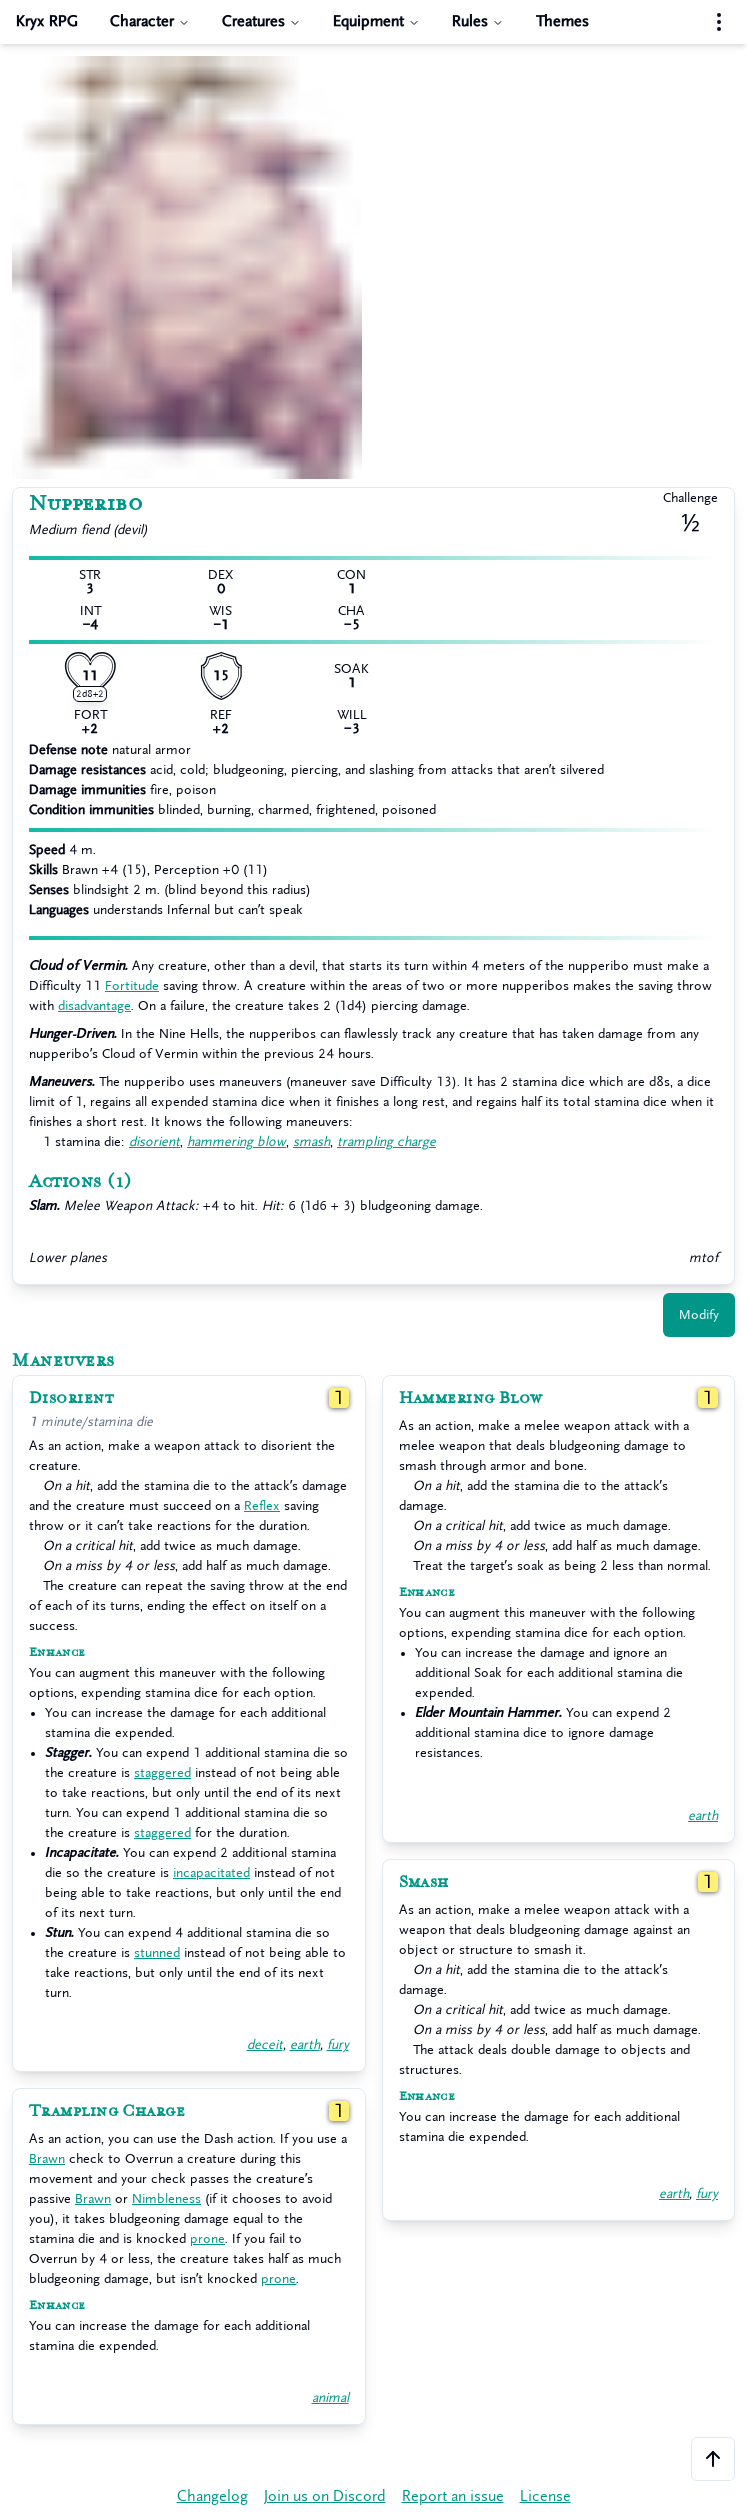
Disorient (71, 1398)
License (545, 2496)
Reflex (262, 1505)
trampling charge (386, 1141)
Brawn (47, 2158)
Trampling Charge (107, 2111)
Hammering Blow (471, 1398)
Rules (478, 21)
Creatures (261, 21)
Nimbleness (166, 2198)
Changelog (212, 2496)
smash (311, 1141)
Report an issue (453, 2496)
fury (338, 2044)
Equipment (376, 21)
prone (207, 2238)
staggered (162, 1772)
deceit (265, 2044)
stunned (157, 1952)
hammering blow (236, 1141)
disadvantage (94, 1005)
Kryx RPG (47, 21)
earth (305, 2044)
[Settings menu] (719, 22)
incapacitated (211, 1872)
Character (150, 21)
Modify (699, 1314)
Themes (562, 21)
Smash (424, 1882)
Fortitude (132, 985)
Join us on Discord (325, 2496)
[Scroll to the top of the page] (713, 2459)
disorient (154, 1141)
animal (330, 2397)
